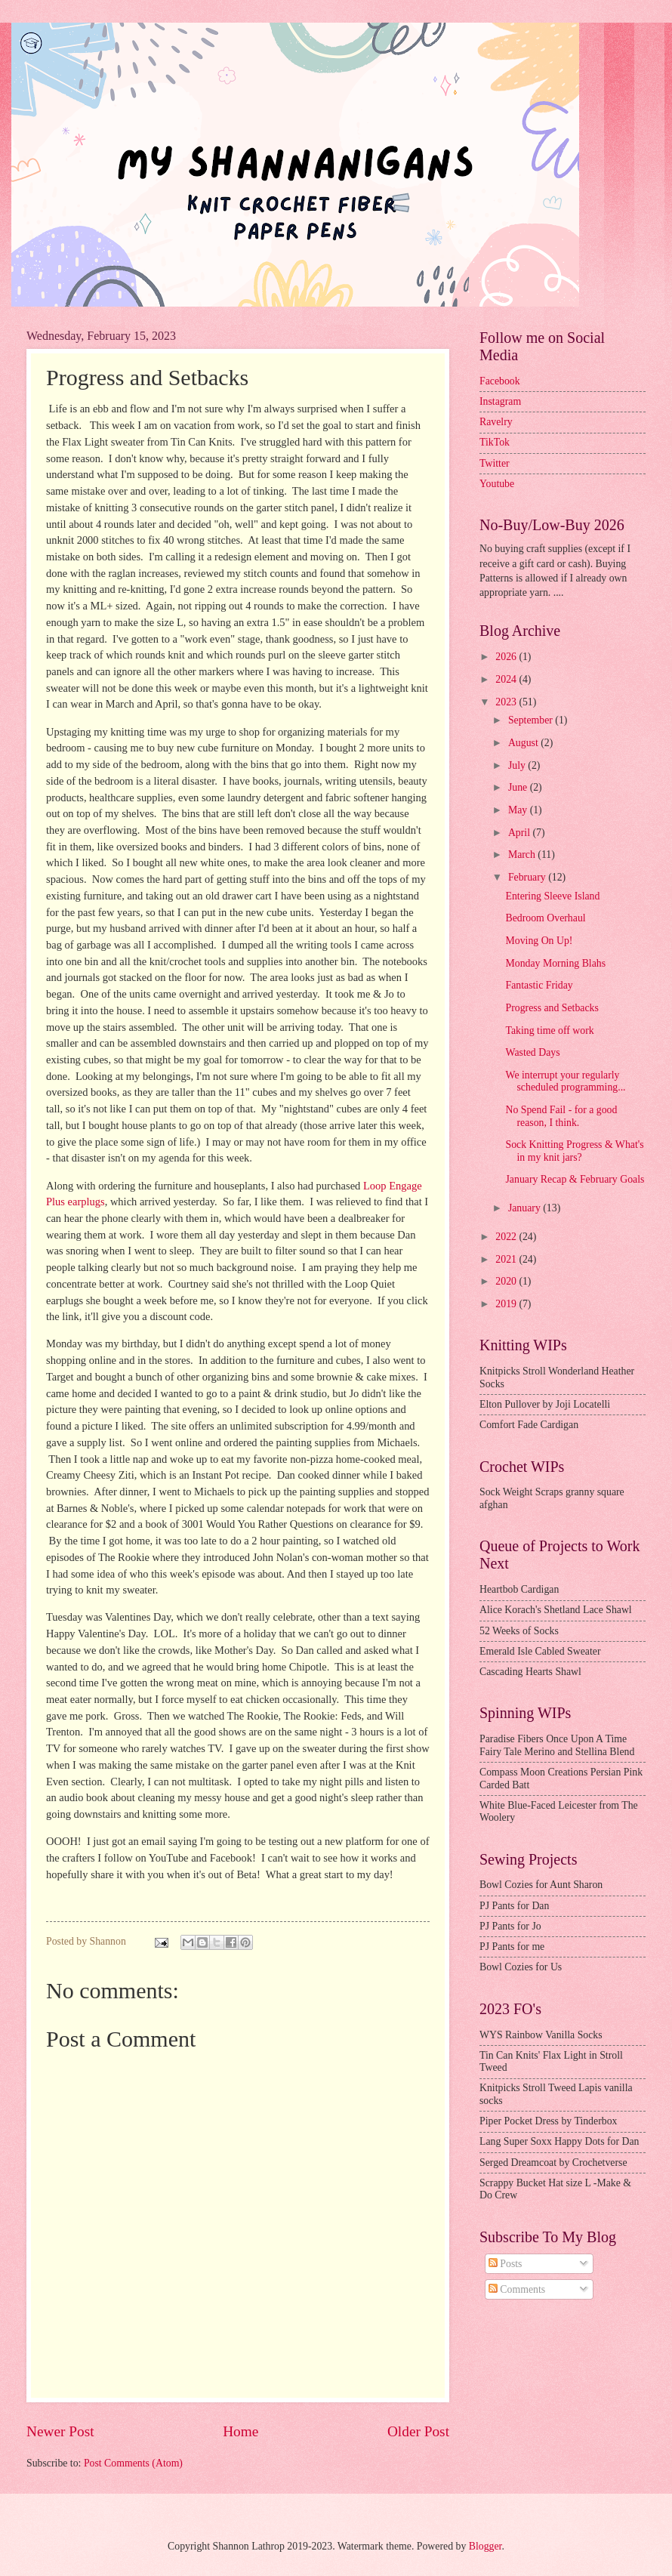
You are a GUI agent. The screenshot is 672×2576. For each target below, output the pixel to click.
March (523, 854)
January (525, 1208)
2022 (507, 1236)
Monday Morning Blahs (555, 963)
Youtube (496, 483)
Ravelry (496, 421)
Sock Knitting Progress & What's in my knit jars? (574, 1151)
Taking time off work (549, 1030)
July (518, 765)
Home (240, 2431)
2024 (507, 679)
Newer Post (60, 2431)
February (528, 877)
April (520, 832)
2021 (507, 1259)
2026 (507, 656)
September (531, 720)
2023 (507, 702)
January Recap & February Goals (574, 1179)
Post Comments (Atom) (133, 2463)
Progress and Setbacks (551, 1007)
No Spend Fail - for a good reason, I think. (561, 1116)
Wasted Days (532, 1052)
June (519, 787)
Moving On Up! (538, 940)
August (524, 742)
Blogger (485, 2546)
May (519, 810)
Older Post (418, 2431)
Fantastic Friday (538, 985)
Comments (517, 2289)
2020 (507, 1281)
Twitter (494, 463)
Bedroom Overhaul (545, 918)
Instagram (500, 401)
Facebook (499, 381)
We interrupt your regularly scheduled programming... (565, 1081)
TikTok (494, 442)
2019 (507, 1304)
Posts (505, 2263)
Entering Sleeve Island (552, 896)
